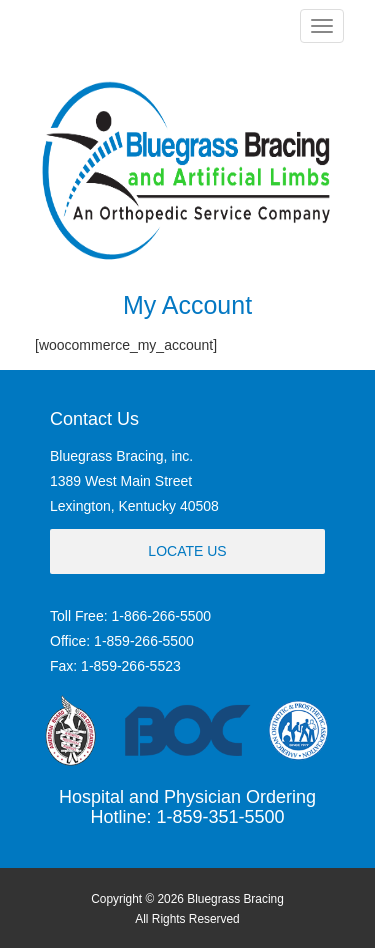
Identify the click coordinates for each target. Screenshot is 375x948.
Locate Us (187, 551)
